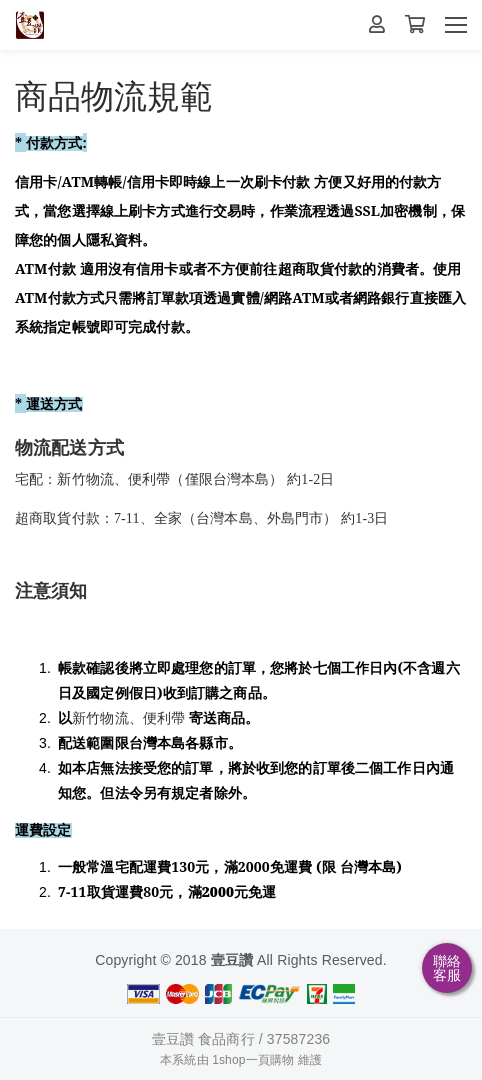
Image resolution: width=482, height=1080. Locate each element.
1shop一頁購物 (253, 1060)
